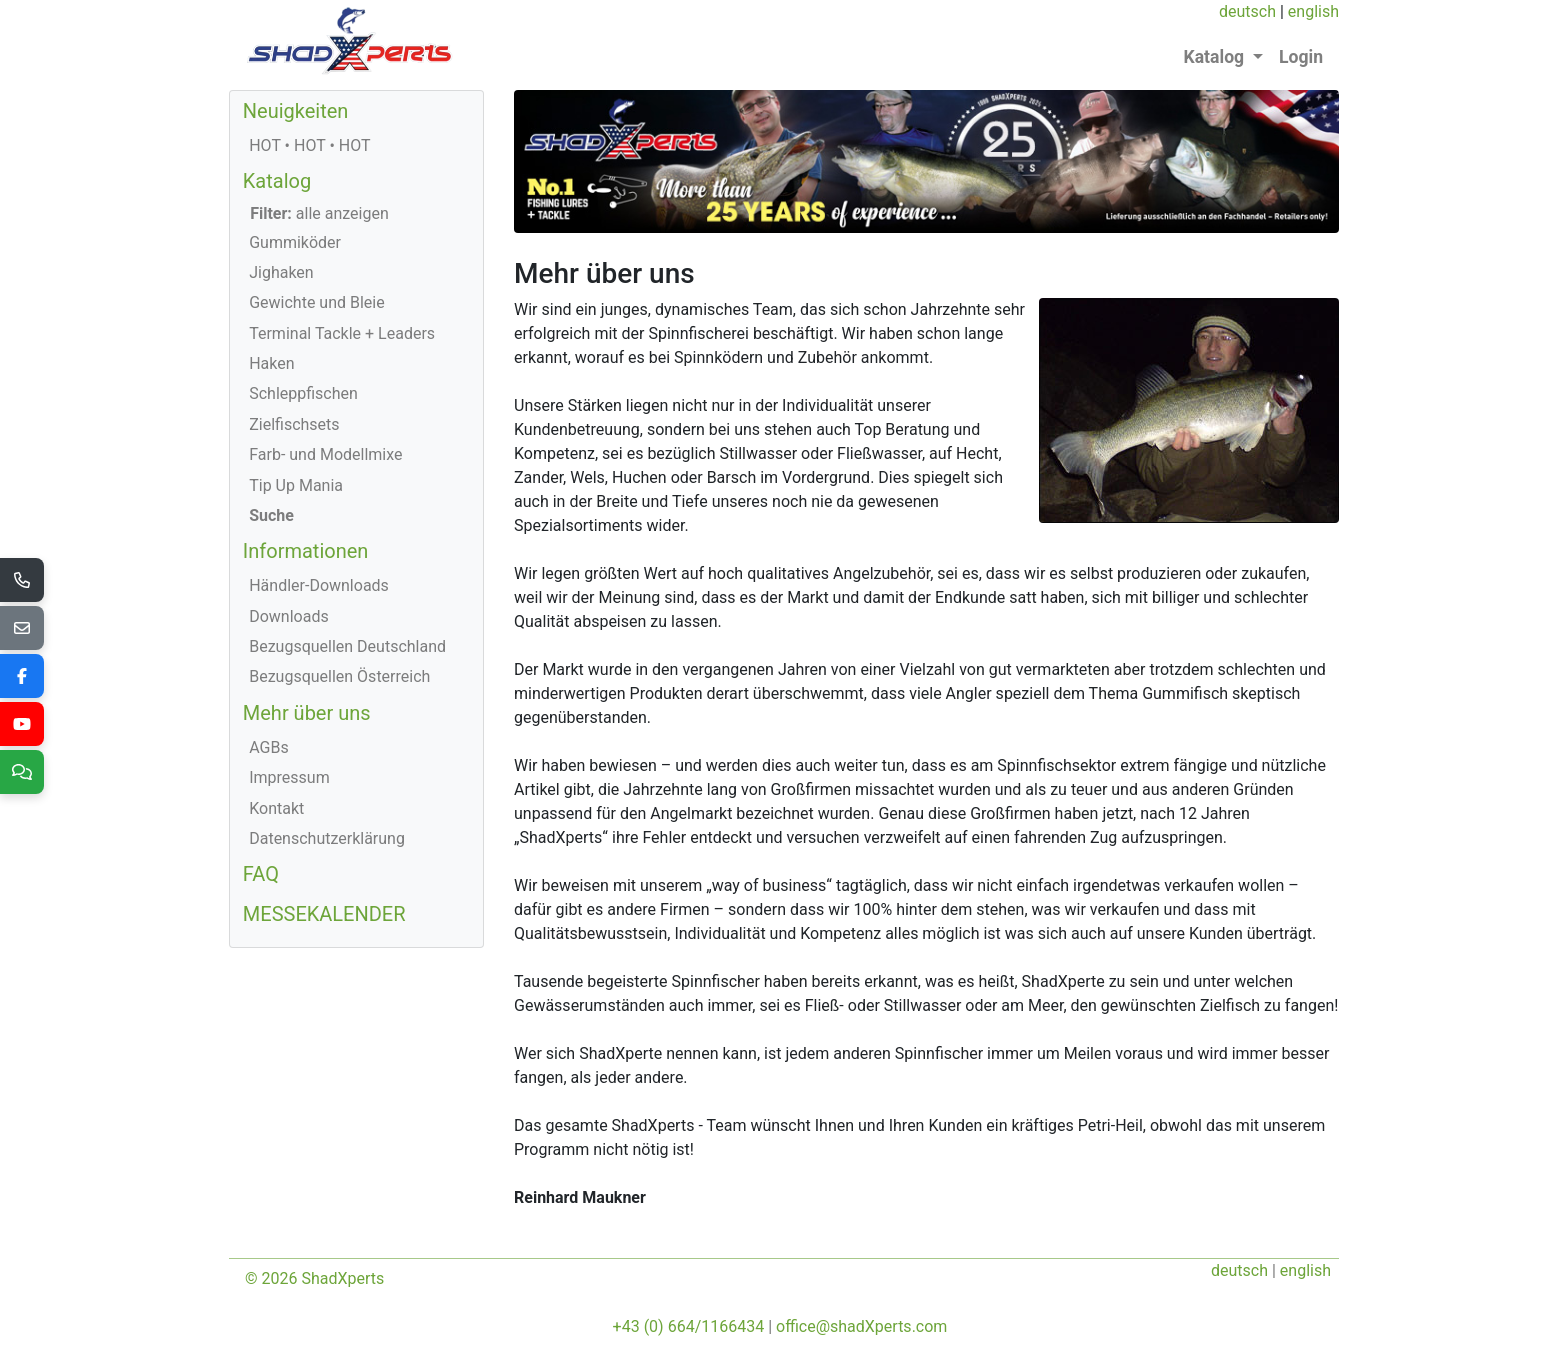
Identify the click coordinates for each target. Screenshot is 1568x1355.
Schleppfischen (303, 393)
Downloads (288, 616)
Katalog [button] (1216, 57)
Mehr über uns (307, 713)
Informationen (306, 551)
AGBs (268, 747)
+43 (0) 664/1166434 (689, 1326)
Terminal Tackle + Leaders (342, 333)
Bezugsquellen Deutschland (347, 646)
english (1313, 11)
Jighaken (281, 272)
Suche (271, 515)
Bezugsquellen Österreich (339, 676)
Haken (271, 363)
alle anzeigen (319, 213)
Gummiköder (295, 242)
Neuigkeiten (296, 111)
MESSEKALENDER (324, 914)
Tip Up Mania (296, 485)
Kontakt (276, 808)
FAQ (261, 874)
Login (1301, 57)
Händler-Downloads (319, 585)
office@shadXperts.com (861, 1326)
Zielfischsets (294, 424)
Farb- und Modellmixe (325, 454)
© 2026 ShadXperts (314, 1278)
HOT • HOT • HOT (309, 145)
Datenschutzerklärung (327, 838)
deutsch (1247, 11)
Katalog (277, 181)
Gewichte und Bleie (317, 302)
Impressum (289, 777)
